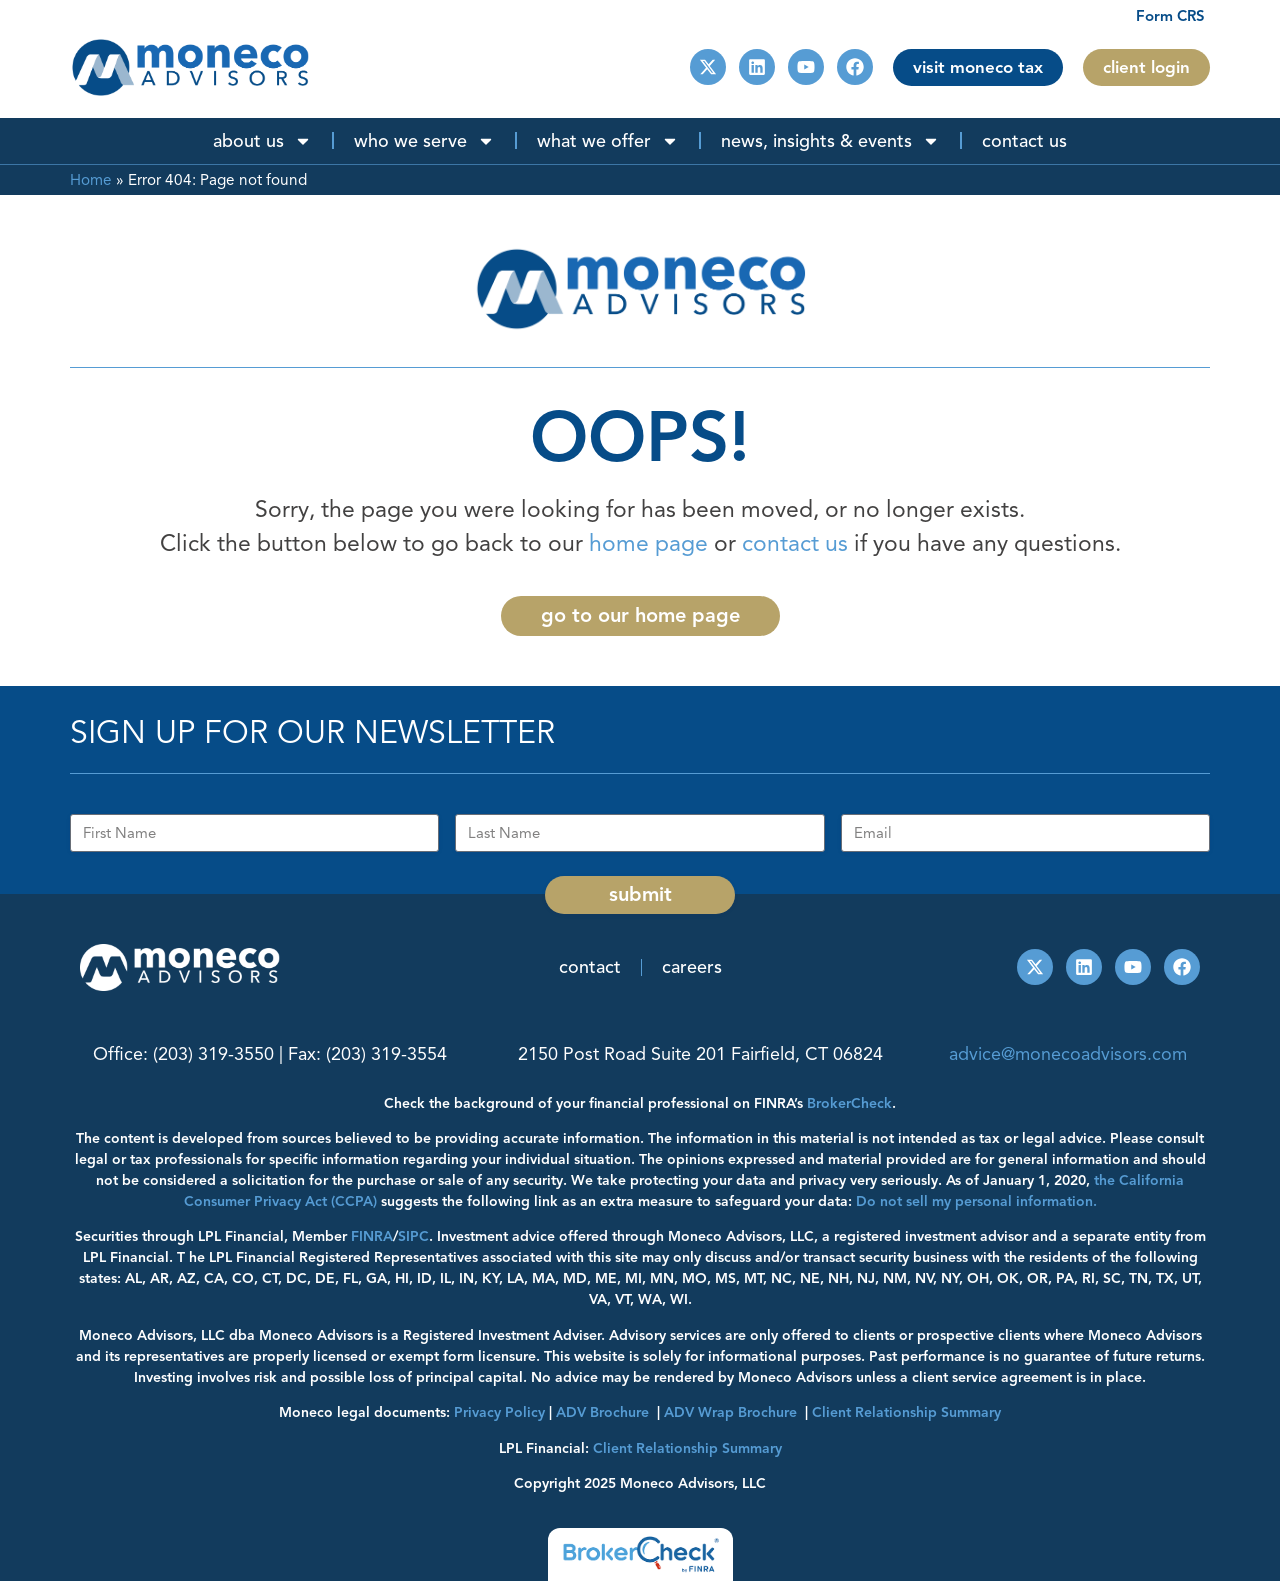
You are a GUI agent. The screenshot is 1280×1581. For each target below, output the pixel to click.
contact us (795, 543)
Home (91, 179)
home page (648, 543)
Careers (692, 967)
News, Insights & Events (830, 141)
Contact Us (1024, 141)
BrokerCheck (849, 1103)
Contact (590, 967)
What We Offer (608, 141)
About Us (262, 141)
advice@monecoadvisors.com (1068, 1054)
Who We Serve (424, 141)
